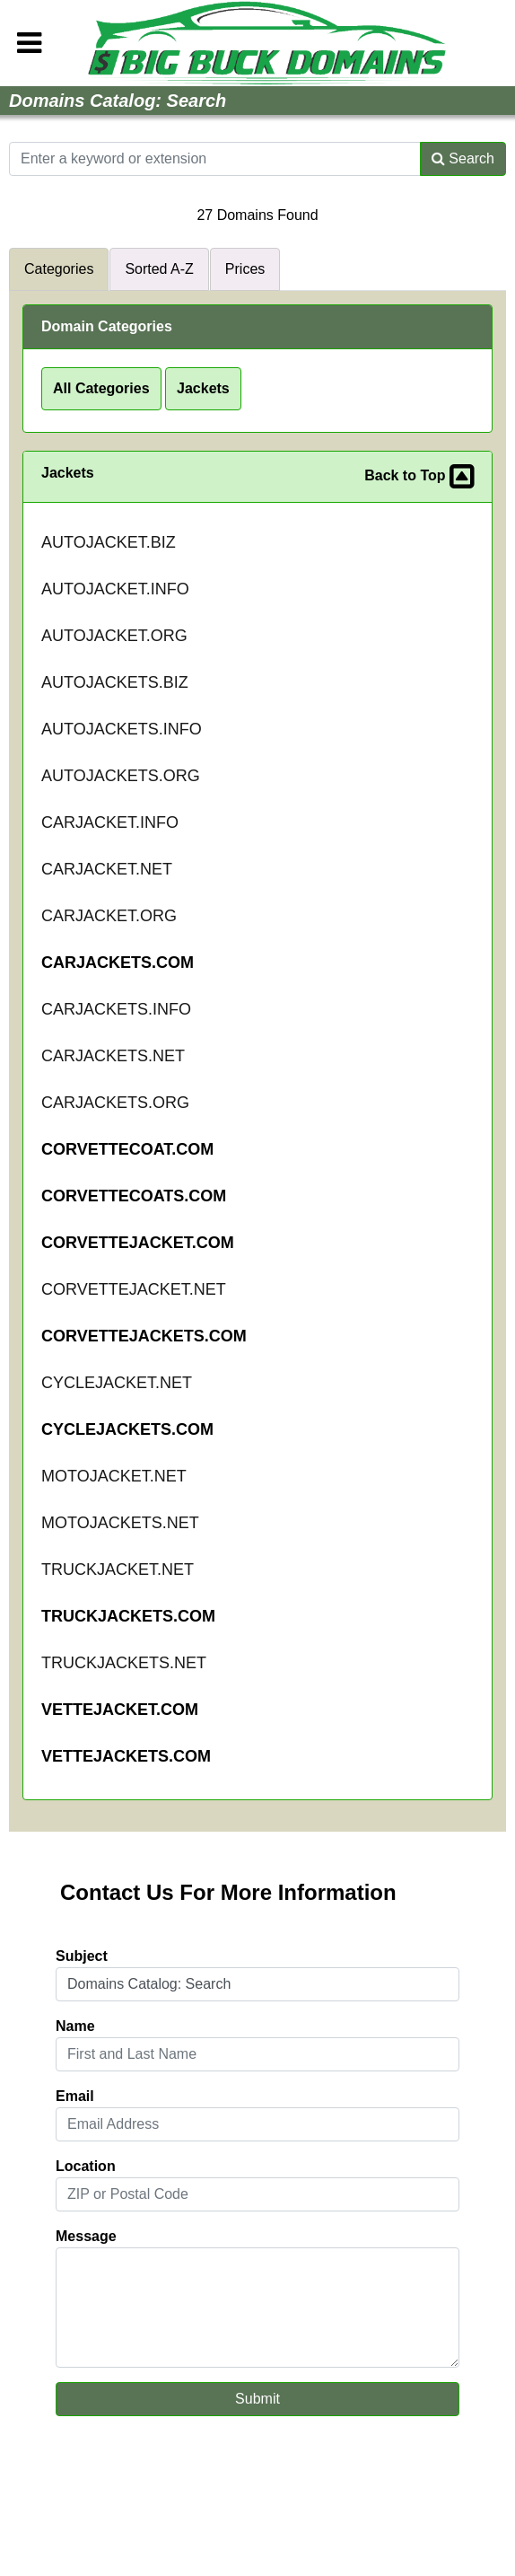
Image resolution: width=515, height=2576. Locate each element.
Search (463, 158)
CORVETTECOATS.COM (133, 1196)
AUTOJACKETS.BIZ (114, 682)
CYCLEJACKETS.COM (127, 1429)
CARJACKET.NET (106, 869)
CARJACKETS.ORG (115, 1103)
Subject (82, 1956)
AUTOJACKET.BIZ (108, 542)
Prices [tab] (245, 269)
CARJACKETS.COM (117, 962)
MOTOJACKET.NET (114, 1476)
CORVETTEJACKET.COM (137, 1243)
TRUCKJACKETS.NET (123, 1663)
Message (86, 2236)
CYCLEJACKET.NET (116, 1383)
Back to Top (419, 476)
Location (86, 2166)
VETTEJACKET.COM (119, 1710)
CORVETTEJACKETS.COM (144, 1336)
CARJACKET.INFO (110, 822)
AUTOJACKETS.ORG (120, 776)
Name (75, 2026)
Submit (257, 2398)
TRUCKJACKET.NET (117, 1569)
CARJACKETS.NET (113, 1056)
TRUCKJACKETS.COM (128, 1616)
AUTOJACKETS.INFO (121, 729)
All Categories (101, 388)
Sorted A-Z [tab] (159, 269)
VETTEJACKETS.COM (126, 1756)
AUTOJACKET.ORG (114, 636)
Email (75, 2096)
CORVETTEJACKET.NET (133, 1289)
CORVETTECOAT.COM (127, 1149)
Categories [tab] (58, 269)
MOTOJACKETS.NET (120, 1523)
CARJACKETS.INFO (116, 1009)
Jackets (203, 388)
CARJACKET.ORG (109, 916)
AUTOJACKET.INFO (115, 589)
